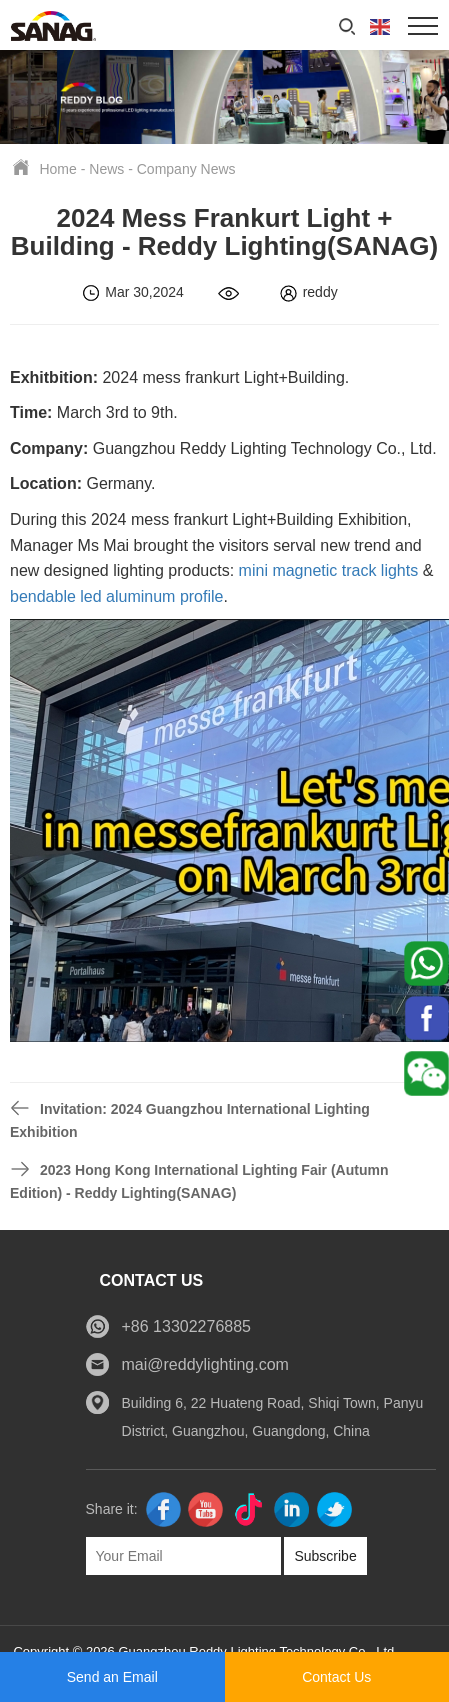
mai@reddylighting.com (205, 1364)
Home (57, 169)
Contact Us (336, 1677)
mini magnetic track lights (329, 570)
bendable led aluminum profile (116, 596)
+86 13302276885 (186, 1326)
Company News (186, 169)
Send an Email (112, 1677)
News (106, 169)
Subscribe (325, 1556)
